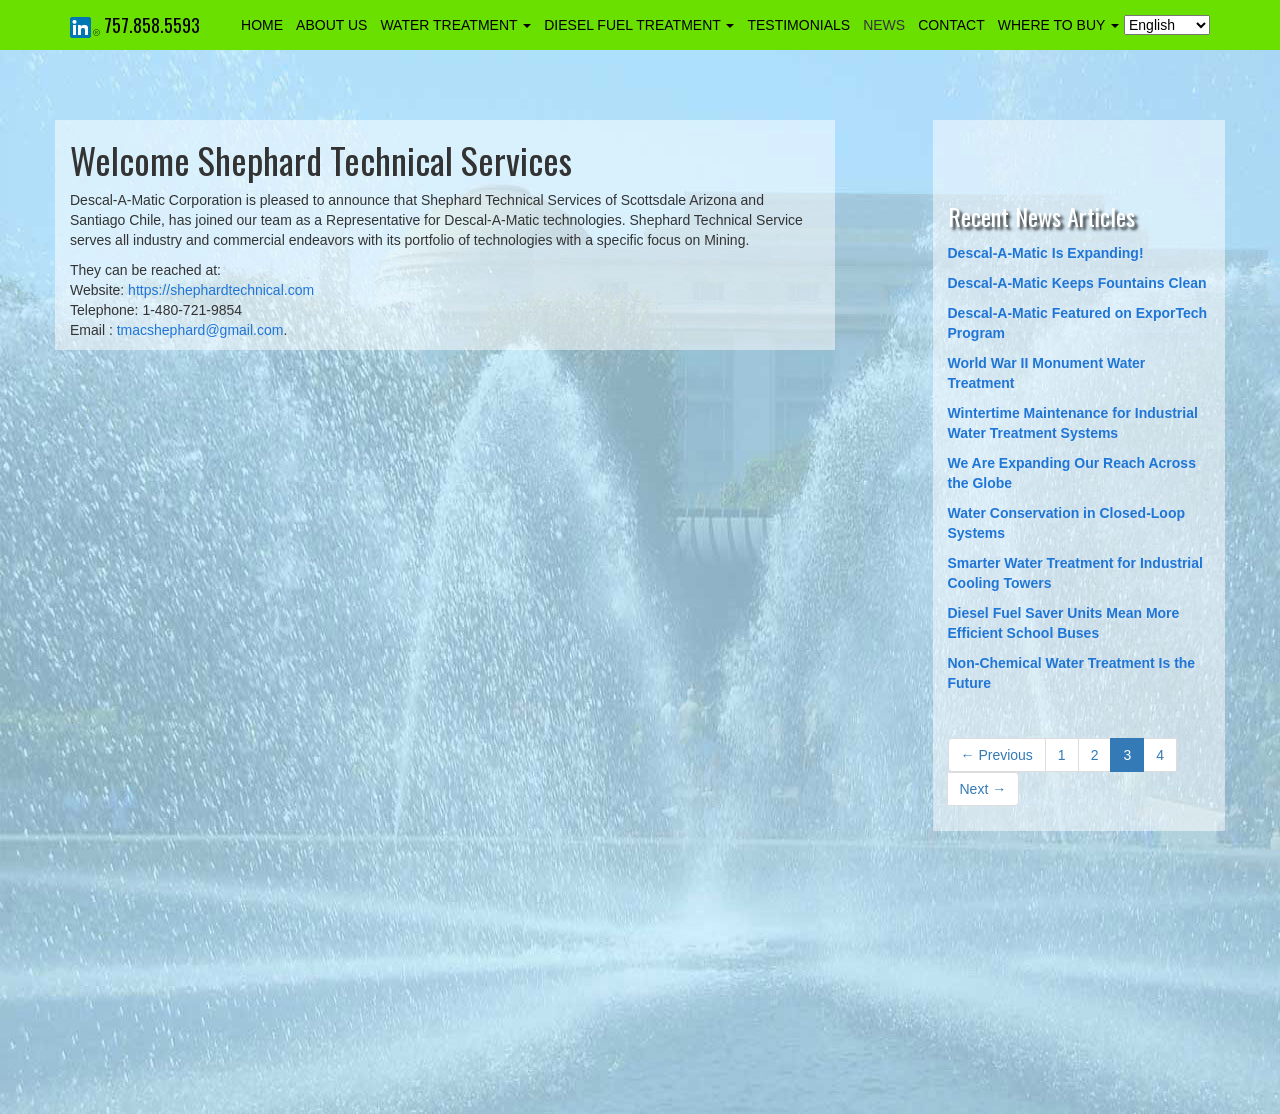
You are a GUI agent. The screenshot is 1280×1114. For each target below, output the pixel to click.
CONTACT (951, 25)
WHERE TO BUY (1058, 25)
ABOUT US (331, 25)
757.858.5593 (152, 25)
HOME (262, 25)
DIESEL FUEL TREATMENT (639, 25)
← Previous (997, 755)
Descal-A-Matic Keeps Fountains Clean (1077, 283)
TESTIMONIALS (798, 25)
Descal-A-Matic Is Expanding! (1046, 253)
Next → (983, 789)
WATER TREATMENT (455, 25)
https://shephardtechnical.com (221, 290)
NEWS (884, 25)
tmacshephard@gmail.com (200, 330)
